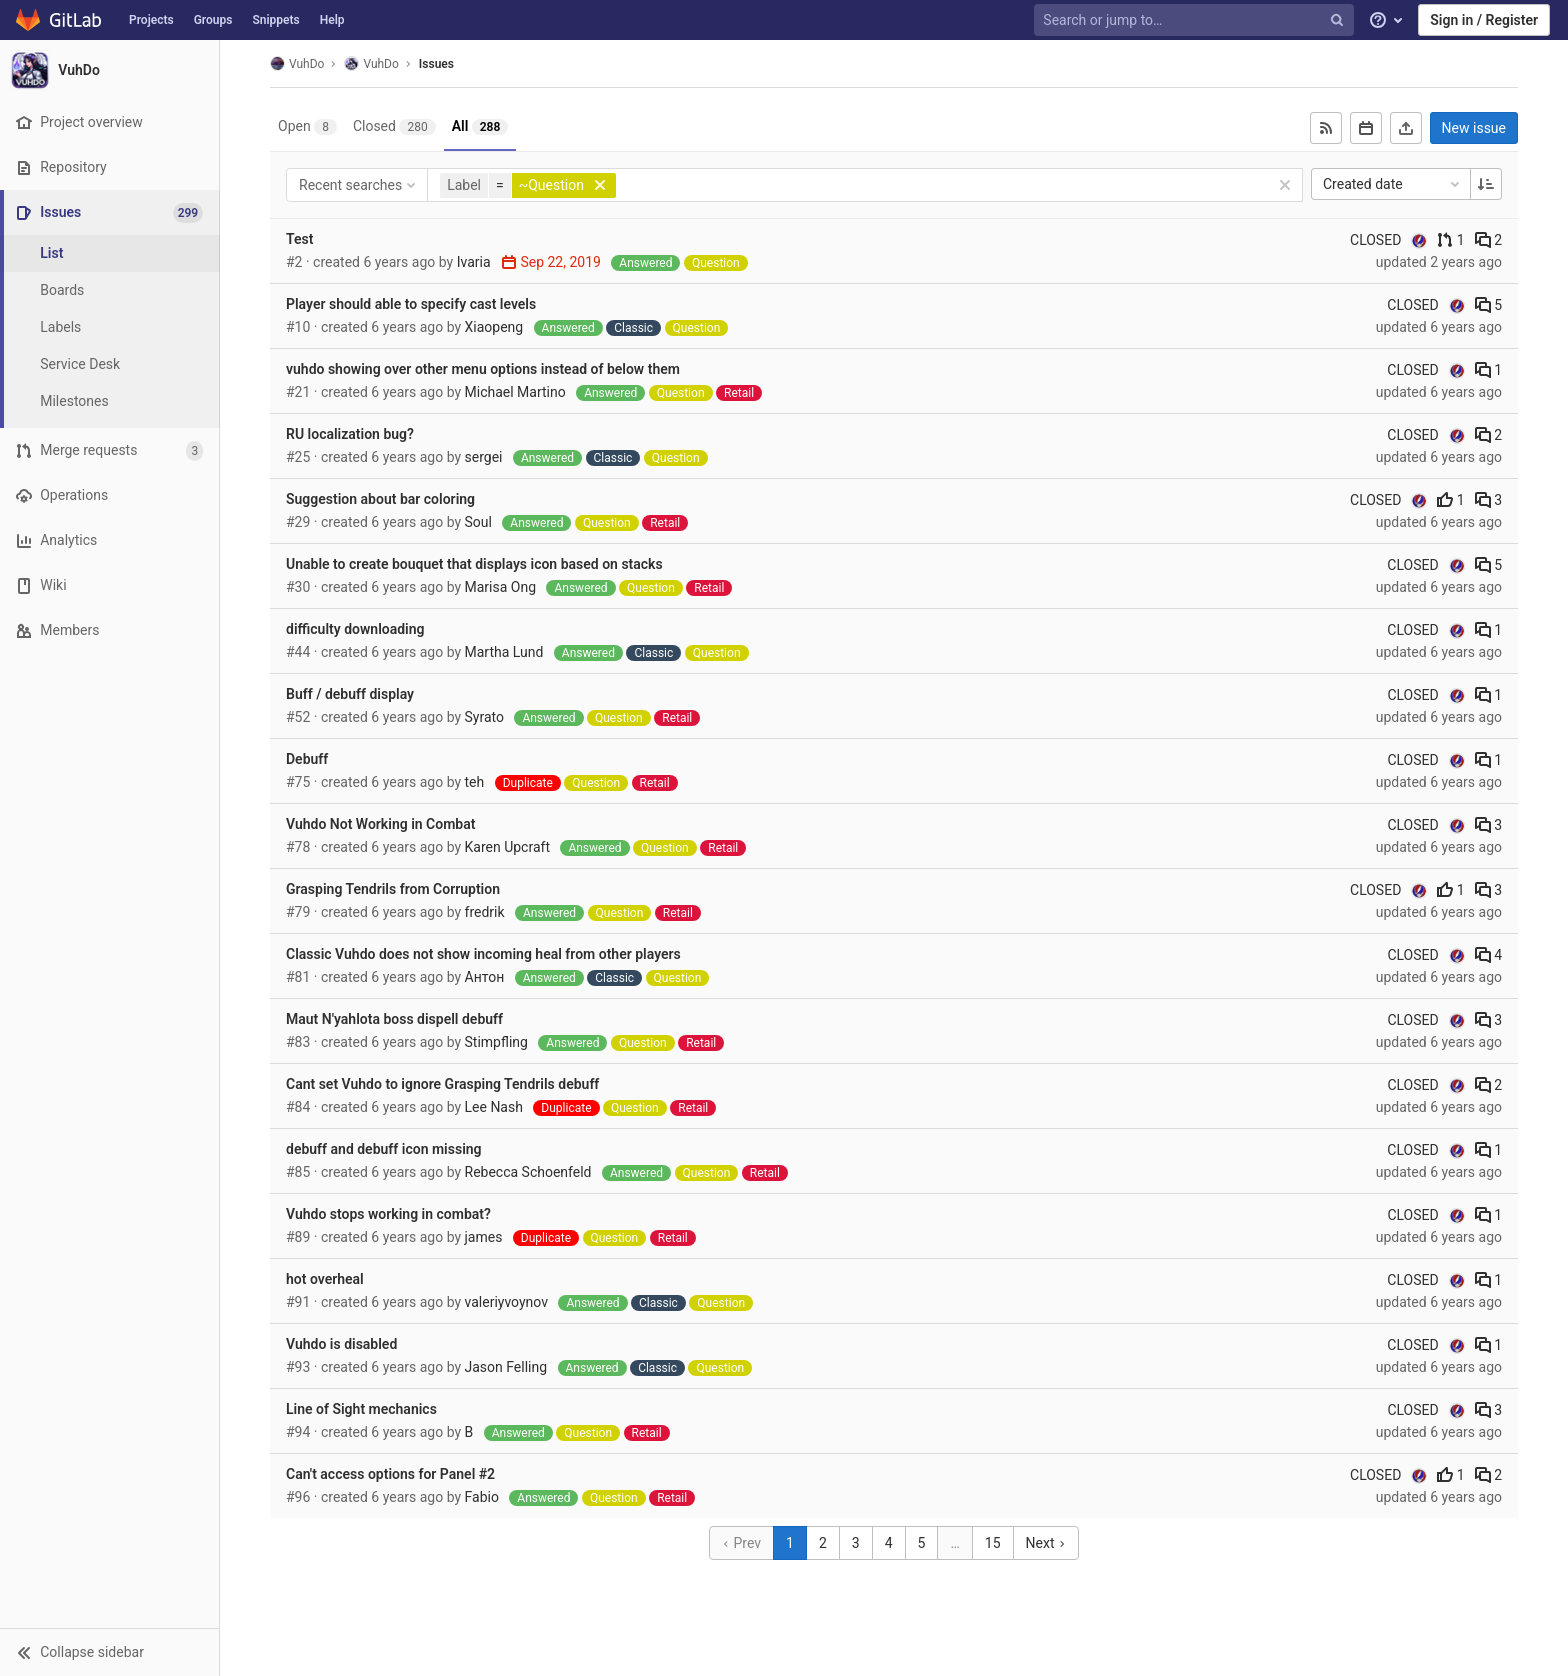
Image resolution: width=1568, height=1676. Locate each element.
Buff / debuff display (350, 694)
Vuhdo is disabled (341, 1344)
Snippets (275, 20)
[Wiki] (109, 585)
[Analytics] (109, 540)
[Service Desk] (110, 364)
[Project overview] (109, 122)
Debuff (307, 759)
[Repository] (109, 167)
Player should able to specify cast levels (411, 304)
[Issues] (111, 212)
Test (299, 239)
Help (332, 20)
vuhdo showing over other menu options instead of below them (483, 369)
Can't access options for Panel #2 (390, 1474)
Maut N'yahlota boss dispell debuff (394, 1019)
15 (993, 1543)
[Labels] (110, 327)
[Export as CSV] (1406, 128)
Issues (436, 64)
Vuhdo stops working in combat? (388, 1214)
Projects (151, 20)
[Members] (109, 630)
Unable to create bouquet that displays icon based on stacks (474, 564)
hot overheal (325, 1279)
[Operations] (109, 495)
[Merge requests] (109, 450)
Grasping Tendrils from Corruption (393, 889)
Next (1046, 1543)
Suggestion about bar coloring (380, 499)
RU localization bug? (350, 434)
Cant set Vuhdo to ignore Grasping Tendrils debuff (442, 1084)
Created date (1393, 184)
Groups (213, 20)
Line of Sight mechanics (361, 1409)
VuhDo (297, 63)
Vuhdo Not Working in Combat (380, 824)
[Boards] (110, 290)
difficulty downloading (355, 629)
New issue (1474, 128)
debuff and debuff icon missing (384, 1149)
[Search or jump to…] (1196, 20)
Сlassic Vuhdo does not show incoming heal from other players (483, 954)
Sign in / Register (1484, 20)
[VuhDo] (110, 70)
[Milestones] (110, 401)
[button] (109, 1652)
